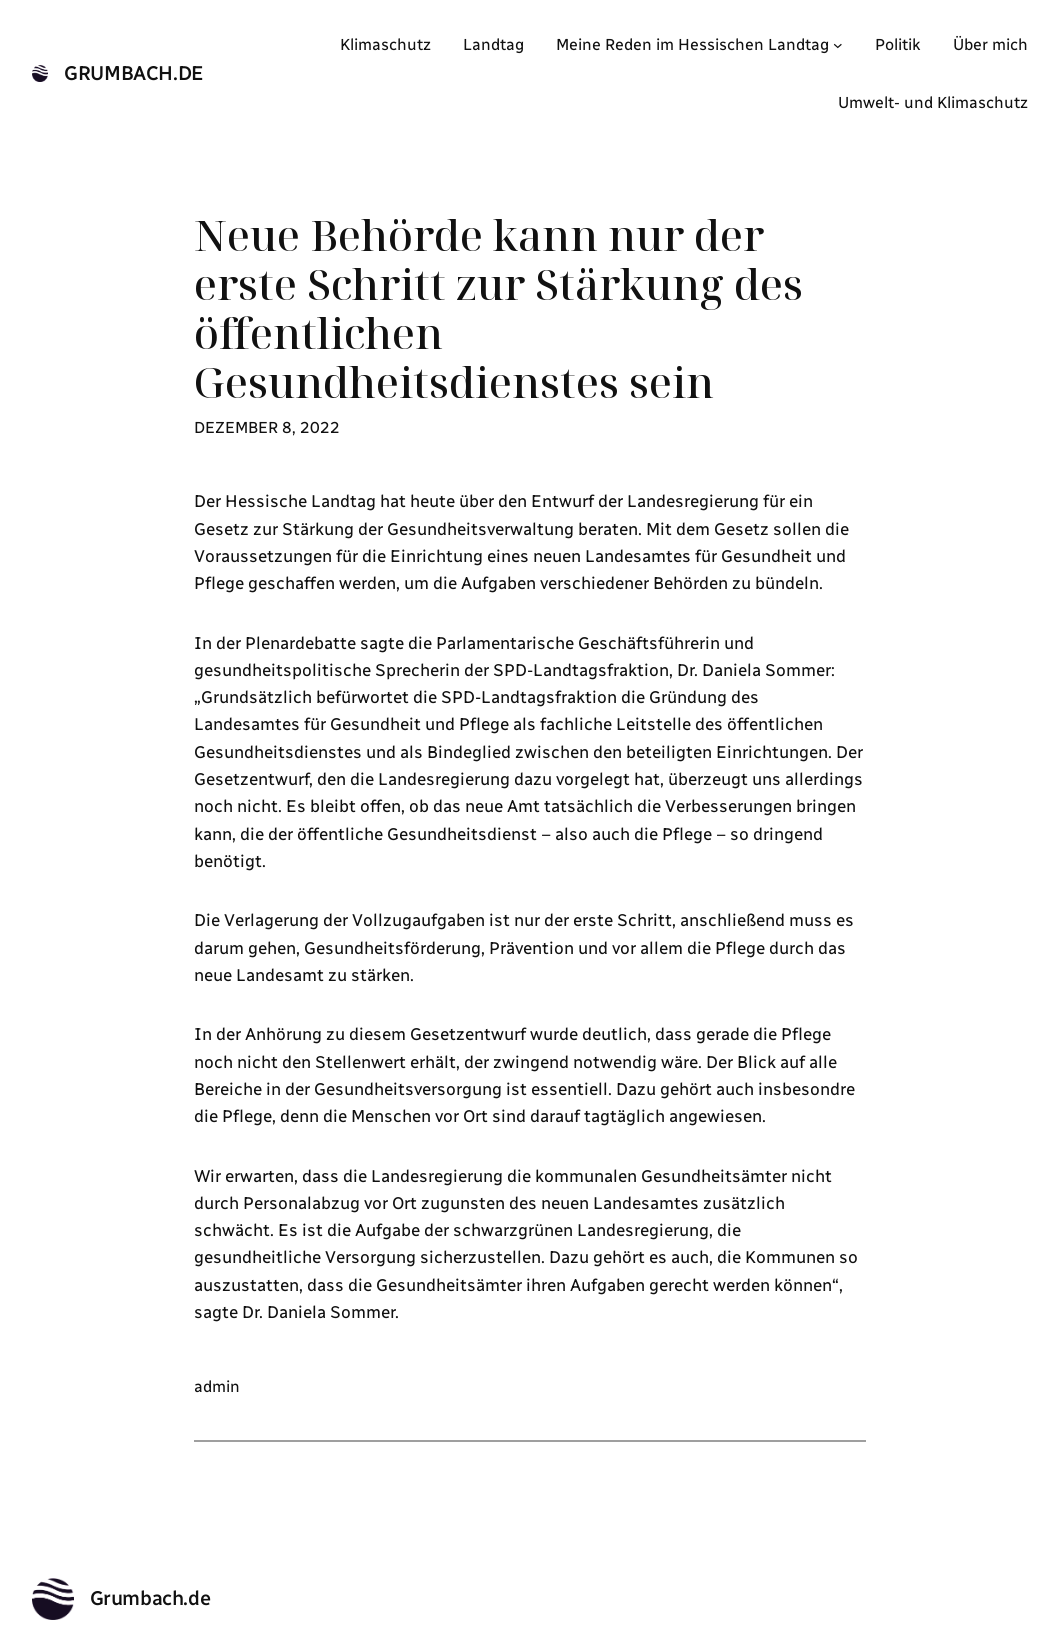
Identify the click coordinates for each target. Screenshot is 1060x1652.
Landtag (493, 44)
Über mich (990, 44)
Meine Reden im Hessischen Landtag (692, 44)
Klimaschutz (385, 44)
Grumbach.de (134, 73)
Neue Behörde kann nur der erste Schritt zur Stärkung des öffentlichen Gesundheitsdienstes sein (498, 309)
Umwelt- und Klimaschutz (933, 102)
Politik (898, 44)
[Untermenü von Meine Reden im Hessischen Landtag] (838, 45)
